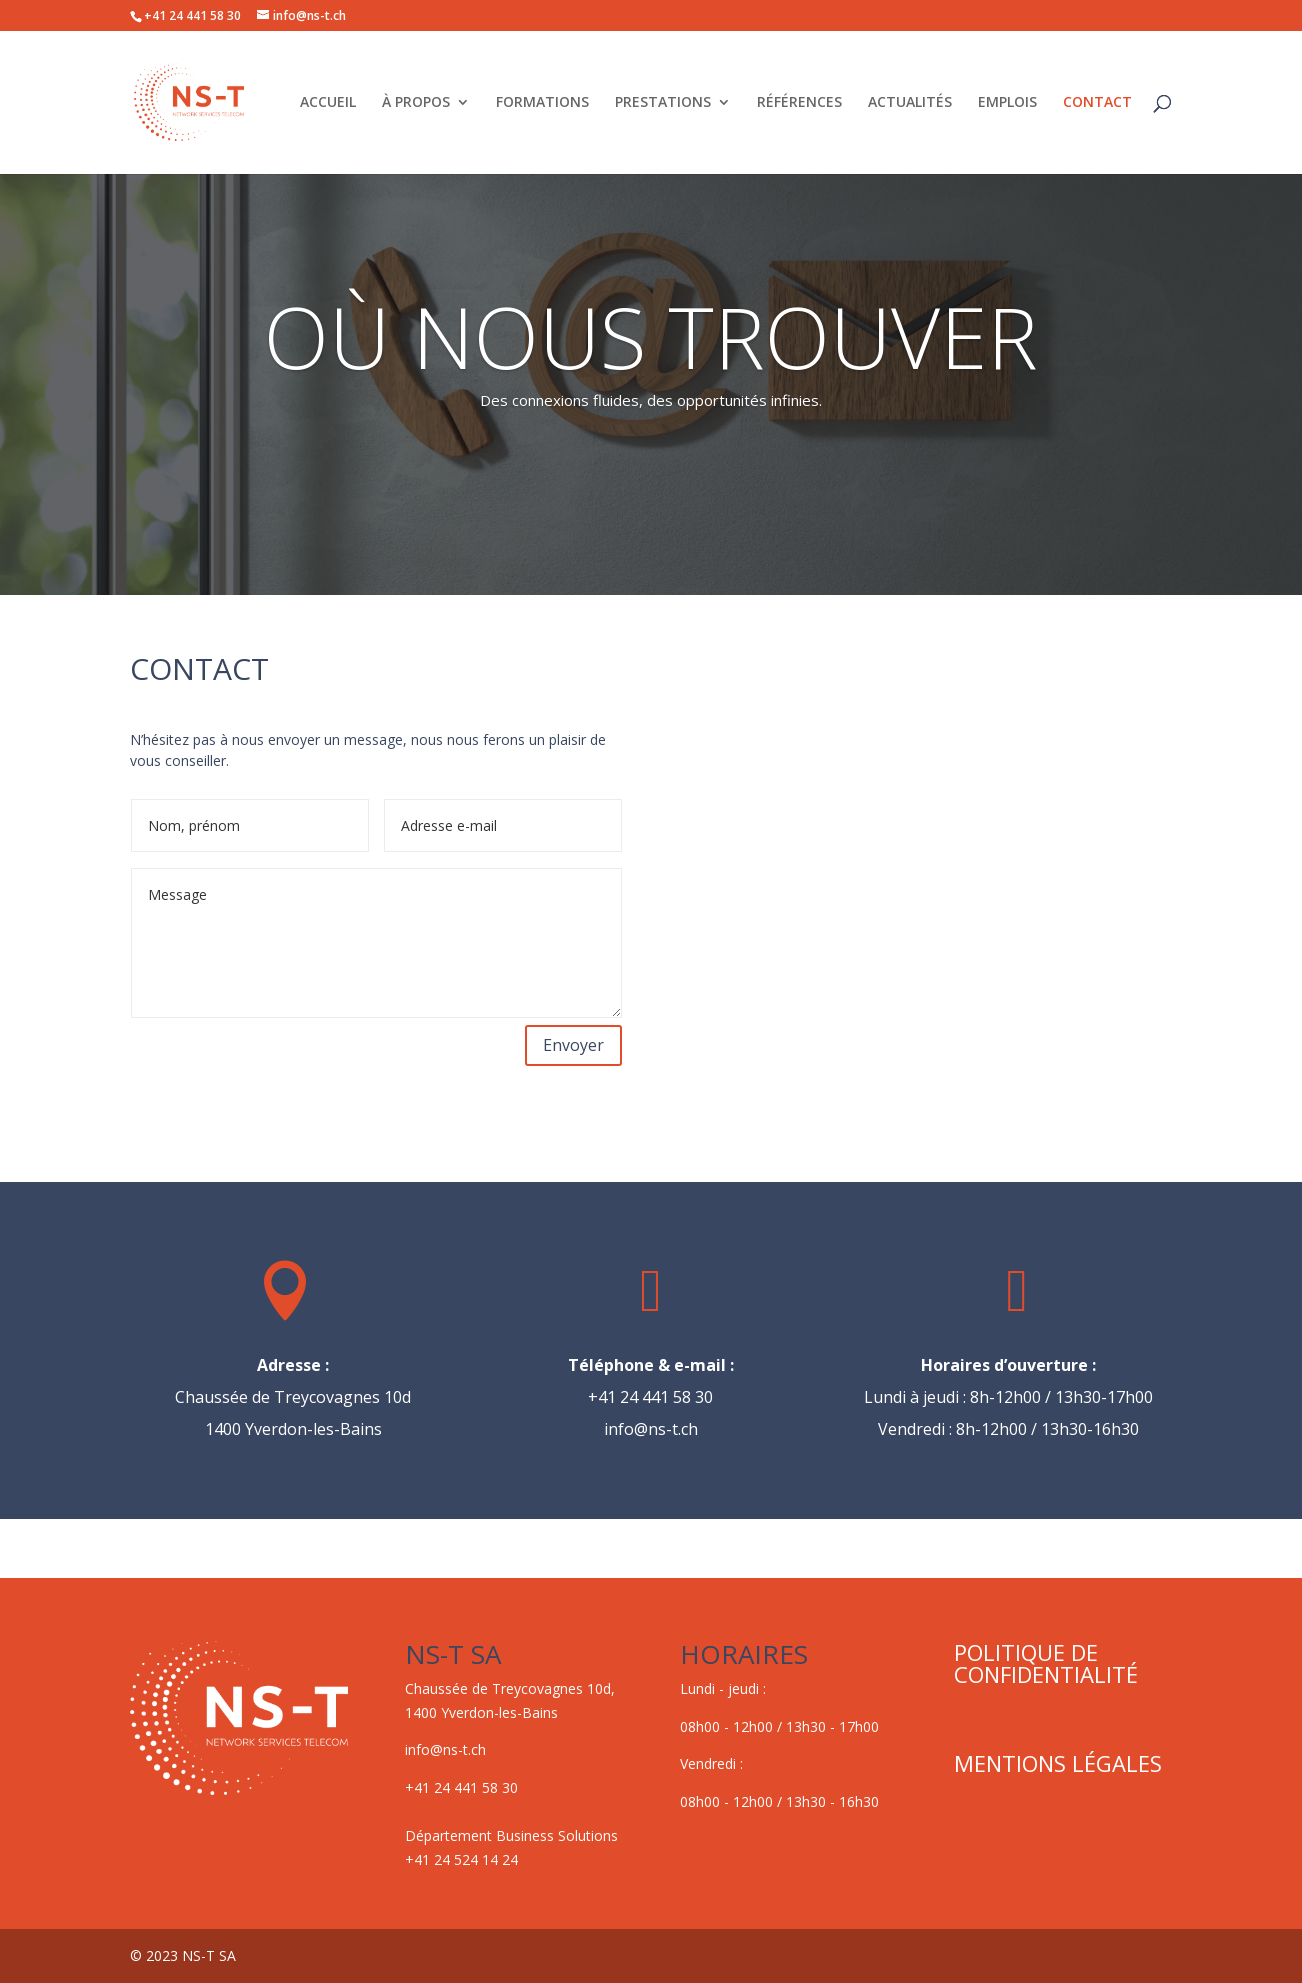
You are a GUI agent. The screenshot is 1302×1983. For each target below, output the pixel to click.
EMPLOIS (1007, 103)
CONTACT (1097, 103)
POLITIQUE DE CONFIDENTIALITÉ (1046, 1663)
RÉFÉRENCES (799, 103)
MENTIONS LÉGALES (1058, 1763)
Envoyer (573, 1045)
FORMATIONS (542, 103)
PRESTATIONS (663, 103)
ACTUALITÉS (910, 103)
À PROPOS (416, 103)
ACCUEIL (328, 103)
